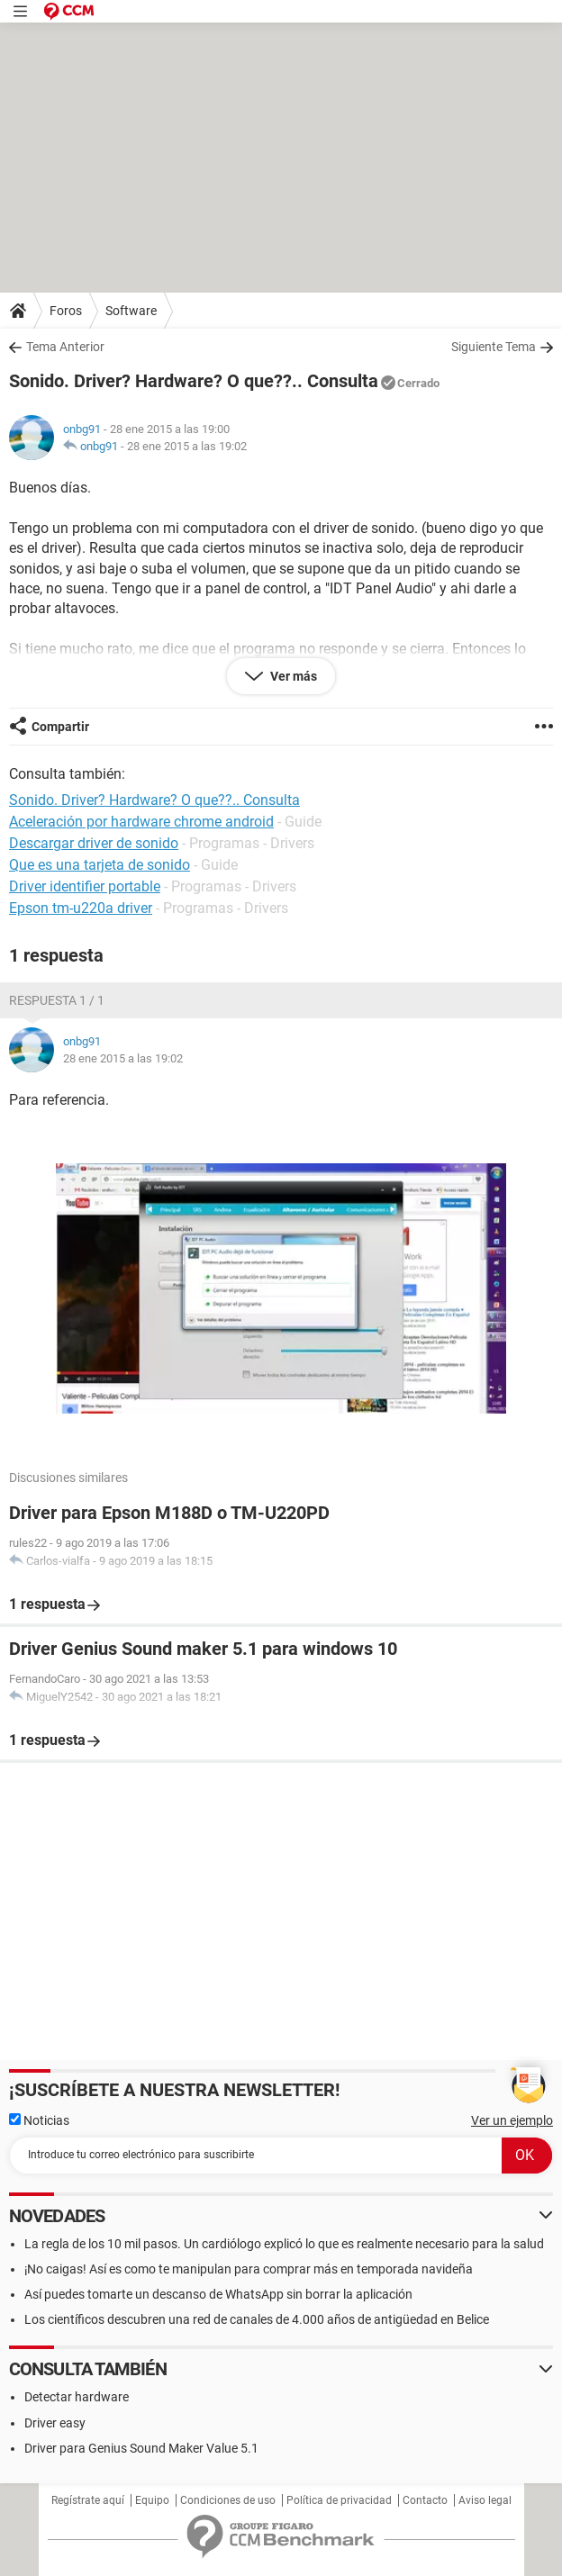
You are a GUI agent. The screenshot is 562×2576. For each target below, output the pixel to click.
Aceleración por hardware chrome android (141, 821)
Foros (66, 310)
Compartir (60, 726)
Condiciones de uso (228, 2500)
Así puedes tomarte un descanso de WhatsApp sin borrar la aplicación (218, 2294)
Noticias (39, 2120)
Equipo (152, 2500)
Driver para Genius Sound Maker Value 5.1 (141, 2448)
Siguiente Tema (493, 346)
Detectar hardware (76, 2397)
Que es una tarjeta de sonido (99, 864)
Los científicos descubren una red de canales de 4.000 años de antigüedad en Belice (256, 2319)
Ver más (292, 676)
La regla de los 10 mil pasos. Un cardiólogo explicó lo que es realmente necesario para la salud (284, 2244)
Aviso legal (485, 2500)
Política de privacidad (339, 2500)
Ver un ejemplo (512, 2120)
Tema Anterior (65, 346)
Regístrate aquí (87, 2500)
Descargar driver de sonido (93, 843)
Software (131, 310)
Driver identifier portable (84, 886)
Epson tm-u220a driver (80, 908)
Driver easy (55, 2423)
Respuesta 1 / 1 (56, 1000)
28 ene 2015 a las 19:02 (187, 446)
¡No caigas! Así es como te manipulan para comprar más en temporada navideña (248, 2269)
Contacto (425, 2500)
